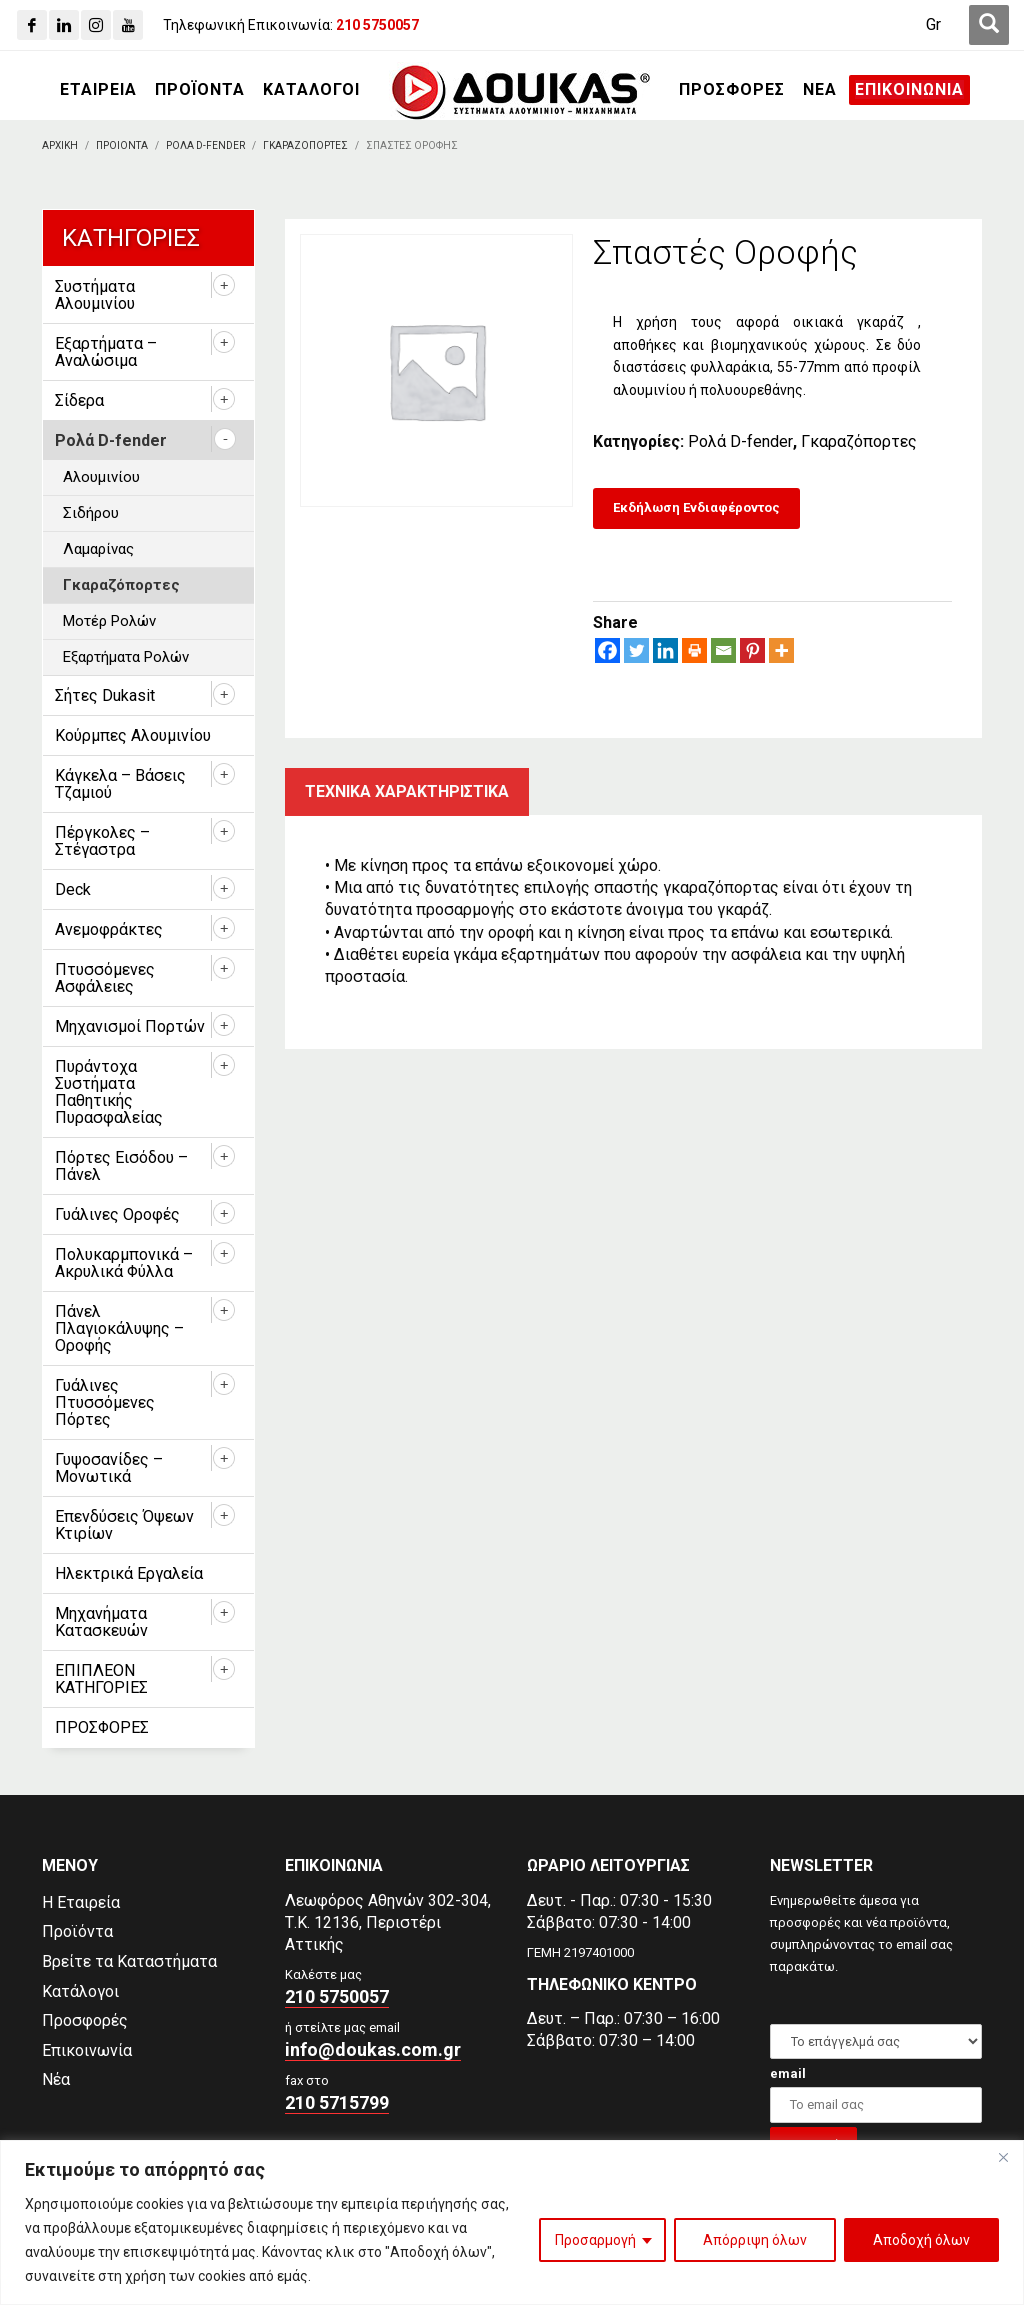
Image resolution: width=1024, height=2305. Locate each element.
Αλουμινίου (101, 477)
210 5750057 (337, 1996)
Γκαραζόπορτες (859, 441)
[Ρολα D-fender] (205, 145)
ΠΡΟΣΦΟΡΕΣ (102, 1727)
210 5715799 (337, 2102)
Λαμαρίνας (98, 549)
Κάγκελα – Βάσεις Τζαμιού (120, 784)
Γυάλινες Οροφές (117, 1214)
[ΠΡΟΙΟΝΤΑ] (122, 145)
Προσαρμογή (595, 2240)
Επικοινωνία (87, 2050)
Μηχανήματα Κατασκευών (101, 1622)
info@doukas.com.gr (373, 2049)
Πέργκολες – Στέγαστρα (102, 841)
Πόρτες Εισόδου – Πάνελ (121, 1166)
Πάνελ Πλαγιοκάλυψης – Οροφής (119, 1328)
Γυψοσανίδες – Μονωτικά (109, 1468)
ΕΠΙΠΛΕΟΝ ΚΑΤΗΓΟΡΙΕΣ (101, 1679)
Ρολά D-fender (740, 441)
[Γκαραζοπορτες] (305, 145)
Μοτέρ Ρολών (109, 621)
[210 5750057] (377, 25)
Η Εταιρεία (81, 1902)
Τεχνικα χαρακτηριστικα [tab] (407, 791)
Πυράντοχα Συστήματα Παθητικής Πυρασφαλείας (109, 1092)
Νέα (56, 2079)
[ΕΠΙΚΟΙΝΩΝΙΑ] (909, 90)
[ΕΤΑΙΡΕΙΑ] (98, 90)
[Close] (1003, 2157)
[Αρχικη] (60, 145)
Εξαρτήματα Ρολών (126, 657)
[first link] (989, 25)
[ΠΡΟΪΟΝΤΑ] (200, 90)
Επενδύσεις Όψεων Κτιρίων (124, 1525)
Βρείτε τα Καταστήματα (129, 1961)
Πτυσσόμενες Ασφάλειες (105, 978)
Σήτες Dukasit (105, 695)
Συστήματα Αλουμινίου (95, 295)
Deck (73, 889)
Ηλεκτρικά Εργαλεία (129, 1573)
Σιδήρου (91, 513)
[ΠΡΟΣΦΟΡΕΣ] (732, 90)
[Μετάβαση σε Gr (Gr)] (933, 25)
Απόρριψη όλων (755, 2240)
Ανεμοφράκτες (109, 929)
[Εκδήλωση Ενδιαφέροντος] (696, 508)
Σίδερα (79, 400)
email (788, 2073)
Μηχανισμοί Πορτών (130, 1026)
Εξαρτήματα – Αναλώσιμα (106, 352)
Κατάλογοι (80, 1991)
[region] (512, 2222)
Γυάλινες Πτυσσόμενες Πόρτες (105, 1402)
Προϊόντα (77, 1931)
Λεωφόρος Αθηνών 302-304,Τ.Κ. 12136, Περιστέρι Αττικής (388, 1922)
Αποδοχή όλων (921, 2240)
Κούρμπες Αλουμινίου (133, 735)
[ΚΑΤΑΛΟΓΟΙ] (311, 90)
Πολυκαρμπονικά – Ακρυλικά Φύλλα (124, 1263)
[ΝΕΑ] (820, 90)
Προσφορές (85, 2020)
